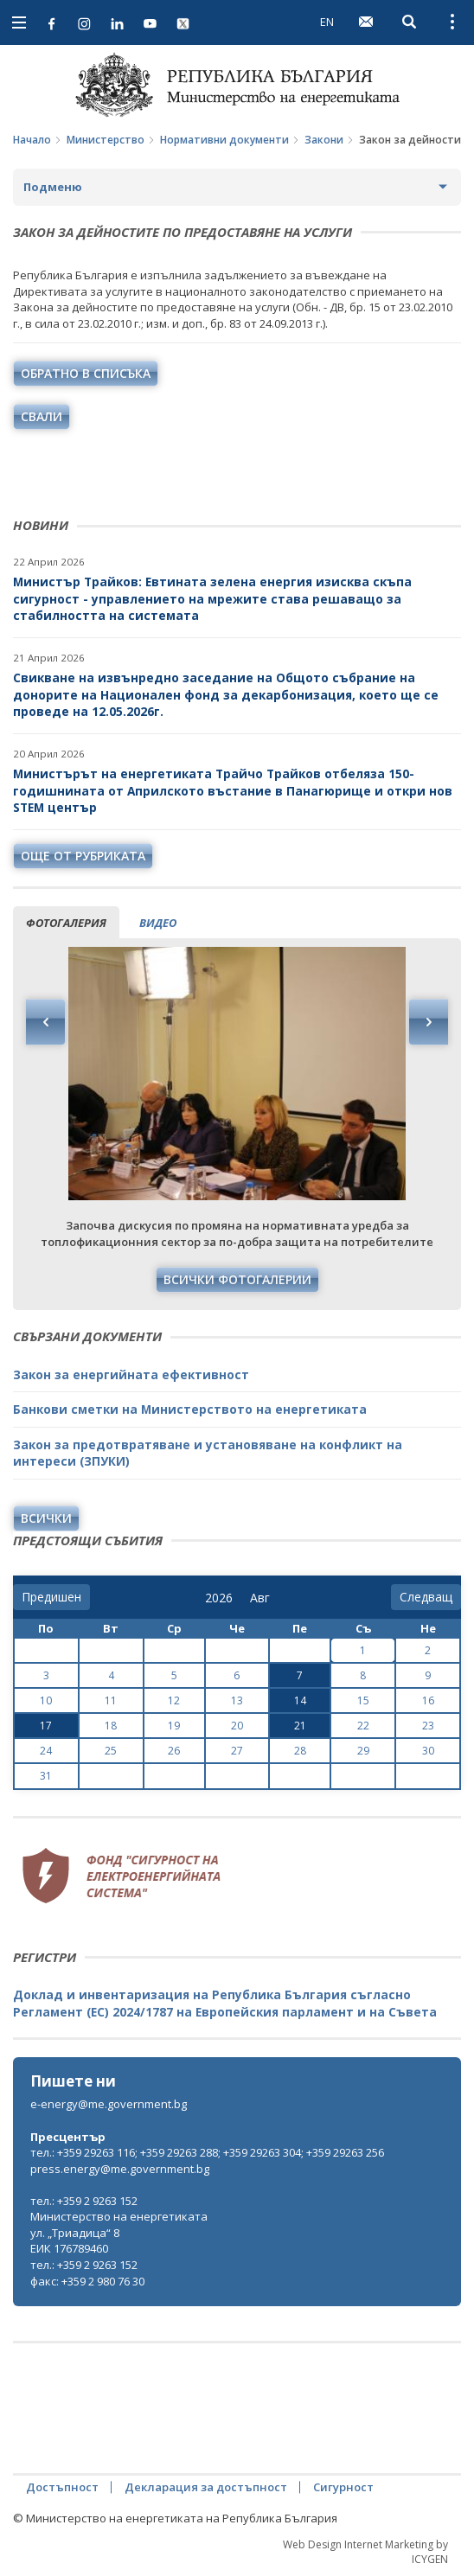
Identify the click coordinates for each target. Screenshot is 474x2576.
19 (174, 1725)
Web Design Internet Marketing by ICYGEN (365, 2551)
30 (428, 1750)
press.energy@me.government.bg (119, 2168)
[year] (219, 1598)
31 (46, 1775)
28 (300, 1750)
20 (237, 1725)
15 (363, 1700)
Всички (46, 1518)
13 (237, 1700)
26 (174, 1750)
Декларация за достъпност (206, 2487)
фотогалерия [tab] (66, 922)
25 (111, 1750)
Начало (32, 139)
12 (174, 1700)
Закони (323, 139)
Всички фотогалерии (237, 1279)
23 (428, 1725)
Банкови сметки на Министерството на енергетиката (190, 1409)
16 (428, 1700)
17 (46, 1725)
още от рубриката (83, 855)
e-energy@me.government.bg (108, 2104)
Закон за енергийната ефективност (131, 1374)
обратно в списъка (86, 373)
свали (41, 416)
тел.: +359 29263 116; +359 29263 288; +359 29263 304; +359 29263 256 (207, 2152)
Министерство (105, 139)
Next (428, 1022)
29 (363, 1750)
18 (111, 1725)
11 (111, 1700)
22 (363, 1725)
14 (300, 1700)
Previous (46, 1022)
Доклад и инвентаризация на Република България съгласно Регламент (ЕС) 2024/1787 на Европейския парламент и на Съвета (225, 2003)
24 (46, 1750)
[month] (263, 1598)
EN (327, 21)
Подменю (52, 187)
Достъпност (62, 2487)
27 (237, 1750)
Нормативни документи (224, 139)
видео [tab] (157, 922)
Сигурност (343, 2487)
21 (300, 1725)
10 (46, 1700)
